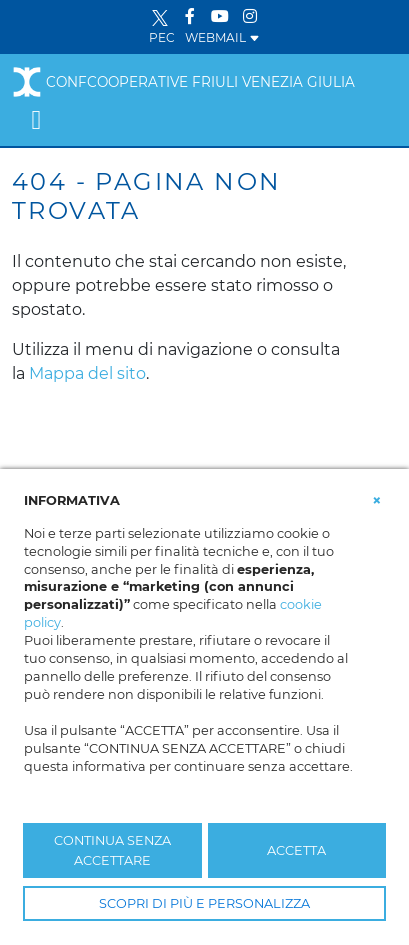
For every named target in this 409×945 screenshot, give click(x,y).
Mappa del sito (87, 373)
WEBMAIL (222, 37)
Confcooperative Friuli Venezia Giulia (183, 82)
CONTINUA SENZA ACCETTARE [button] (112, 850)
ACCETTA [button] (296, 850)
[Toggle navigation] (36, 120)
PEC (162, 37)
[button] (377, 499)
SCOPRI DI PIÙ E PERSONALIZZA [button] (204, 903)
